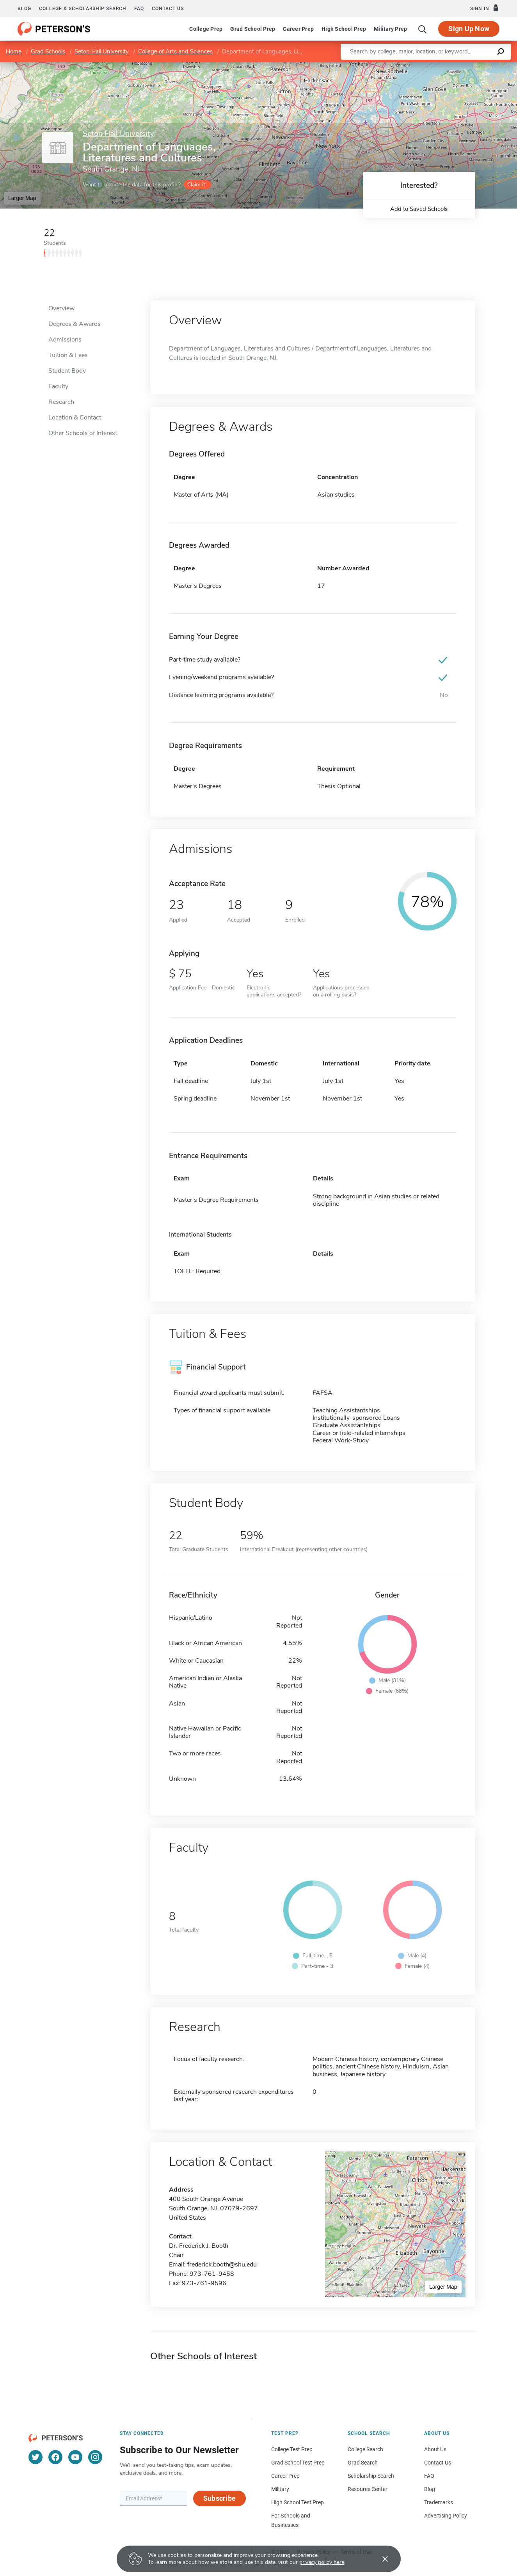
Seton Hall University (102, 51)
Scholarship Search (371, 2476)
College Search (365, 2449)
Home (13, 51)
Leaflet (422, 66)
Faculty (58, 386)
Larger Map (22, 198)
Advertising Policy (445, 2515)
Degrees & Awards (74, 324)
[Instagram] (95, 2457)
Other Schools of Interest (82, 433)
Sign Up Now (468, 29)
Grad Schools (48, 51)
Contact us (168, 8)
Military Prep (390, 29)
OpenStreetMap (464, 66)
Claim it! (196, 184)
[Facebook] (55, 2457)
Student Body (67, 370)
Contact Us (437, 2462)
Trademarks (438, 2502)
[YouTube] (75, 2457)
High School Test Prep (297, 2502)
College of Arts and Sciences (175, 51)
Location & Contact (74, 417)
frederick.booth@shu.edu (222, 2264)
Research (61, 402)
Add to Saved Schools (419, 209)
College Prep (205, 29)
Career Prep (298, 29)
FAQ (139, 8)
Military (280, 2489)
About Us (435, 2449)
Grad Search (363, 2462)
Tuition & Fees (68, 355)
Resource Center (367, 2489)
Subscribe (219, 2498)
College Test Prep (292, 2449)
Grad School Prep (252, 29)
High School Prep (344, 29)
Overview (61, 308)
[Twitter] (35, 2457)
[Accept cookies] (380, 2559)
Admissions (65, 339)
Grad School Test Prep (298, 2462)
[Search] (422, 29)
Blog (24, 8)
